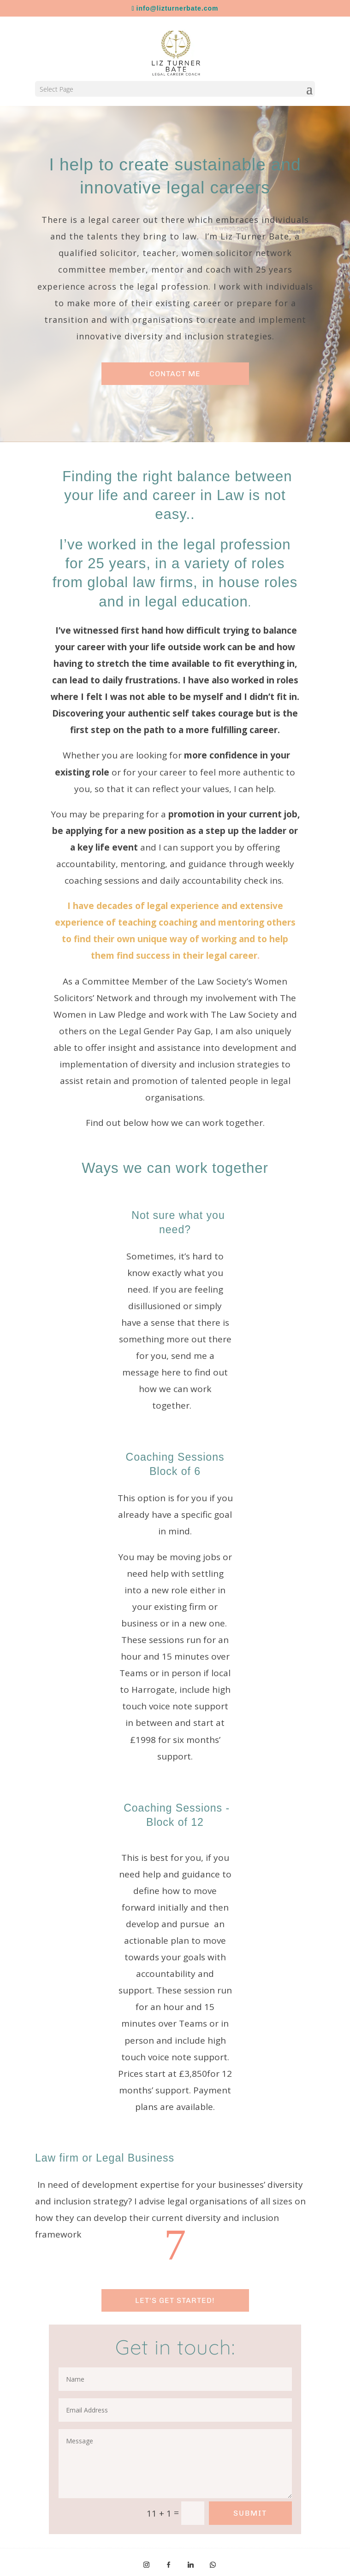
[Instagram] (146, 2565)
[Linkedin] (191, 2565)
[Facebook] (169, 2565)
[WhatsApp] (213, 2565)
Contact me (175, 373)
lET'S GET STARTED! (175, 2300)
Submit (250, 2513)
